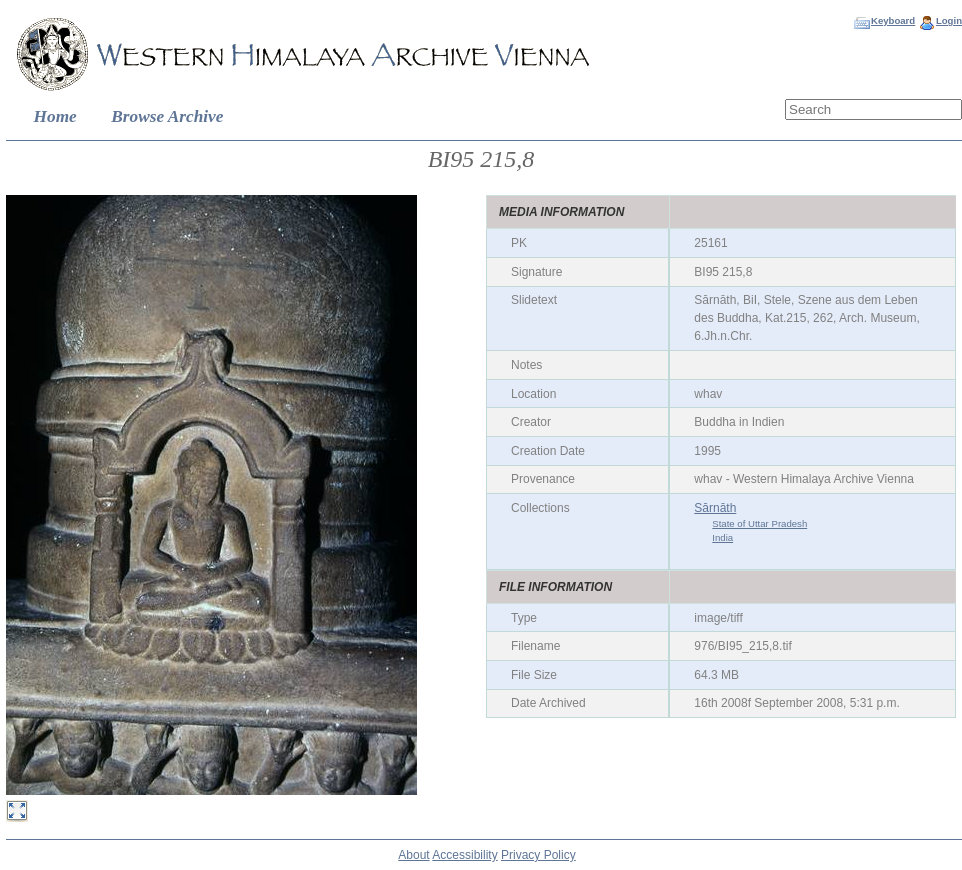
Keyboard (893, 20)
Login (949, 20)
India (722, 537)
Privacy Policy (538, 855)
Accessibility (464, 855)
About (413, 855)
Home (55, 116)
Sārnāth (715, 508)
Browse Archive (167, 116)
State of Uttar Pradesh (759, 523)
